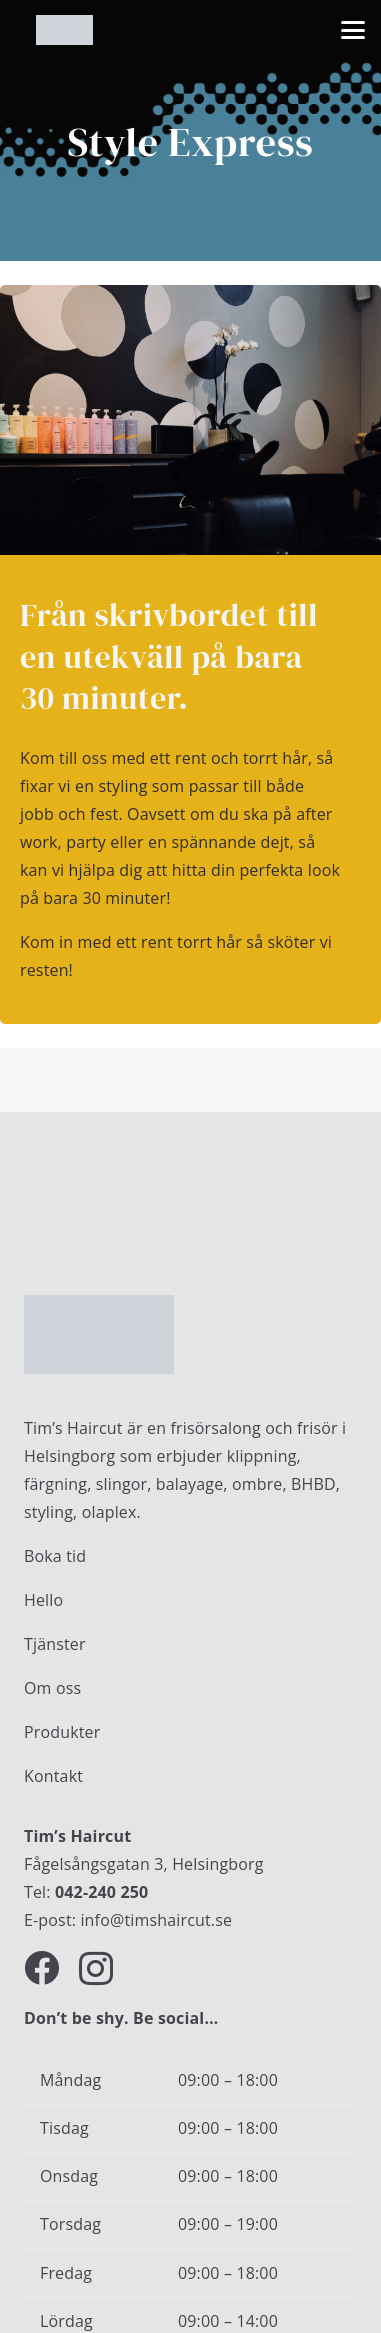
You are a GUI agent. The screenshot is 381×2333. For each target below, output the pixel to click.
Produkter (62, 1732)
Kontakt (53, 1776)
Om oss (52, 1688)
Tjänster (55, 1644)
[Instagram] (96, 1969)
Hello (43, 1600)
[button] (353, 30)
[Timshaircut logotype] (64, 30)
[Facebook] (41, 1967)
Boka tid (55, 1556)
